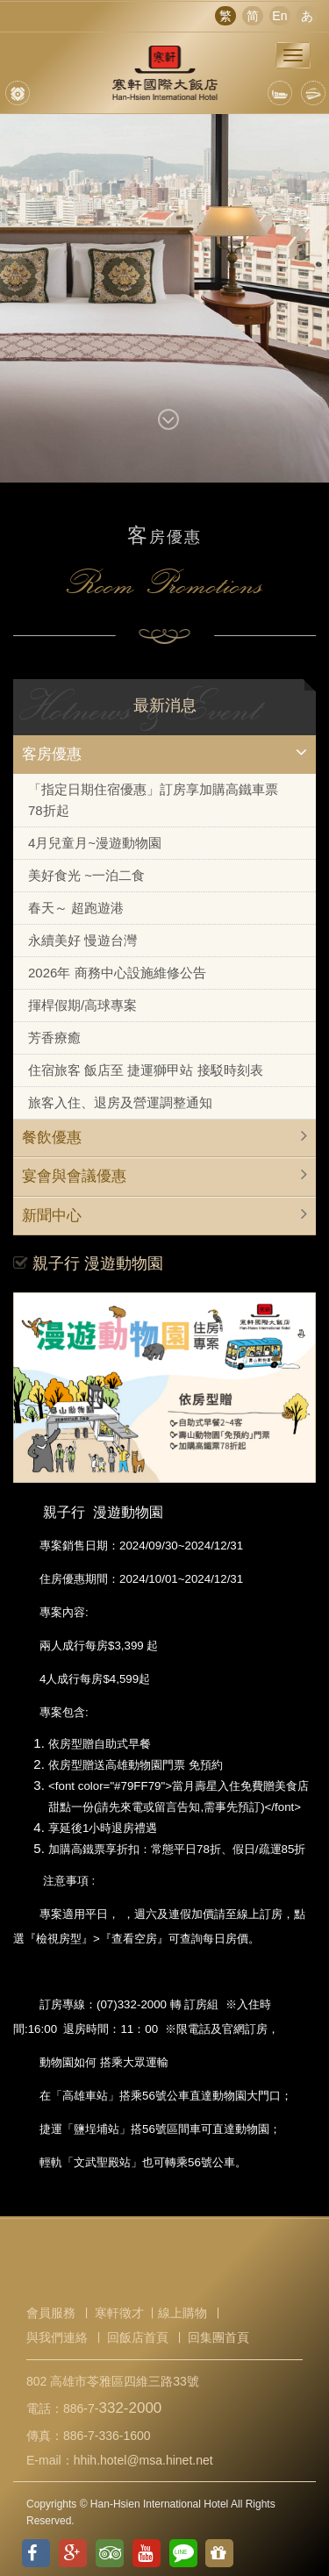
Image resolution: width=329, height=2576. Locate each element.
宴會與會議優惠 (74, 1176)
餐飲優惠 (52, 1137)
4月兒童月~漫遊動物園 (94, 842)
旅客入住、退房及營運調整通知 (120, 1102)
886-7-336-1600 (107, 2436)
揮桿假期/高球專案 (82, 1005)
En (279, 16)
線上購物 (182, 2313)
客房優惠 (52, 754)
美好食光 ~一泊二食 (86, 875)
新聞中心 (52, 1215)
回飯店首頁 (137, 2337)
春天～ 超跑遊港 (76, 907)
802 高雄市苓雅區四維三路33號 (112, 2381)
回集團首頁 (218, 2337)
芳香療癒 (54, 1037)
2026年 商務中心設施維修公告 (117, 972)
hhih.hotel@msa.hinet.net (143, 2460)
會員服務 (50, 2313)
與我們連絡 (57, 2337)
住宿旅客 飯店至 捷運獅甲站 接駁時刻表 (145, 1070)
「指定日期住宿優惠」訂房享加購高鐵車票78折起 (153, 800)
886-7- (112, 2408)
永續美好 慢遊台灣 (82, 940)
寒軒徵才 (119, 2313)
